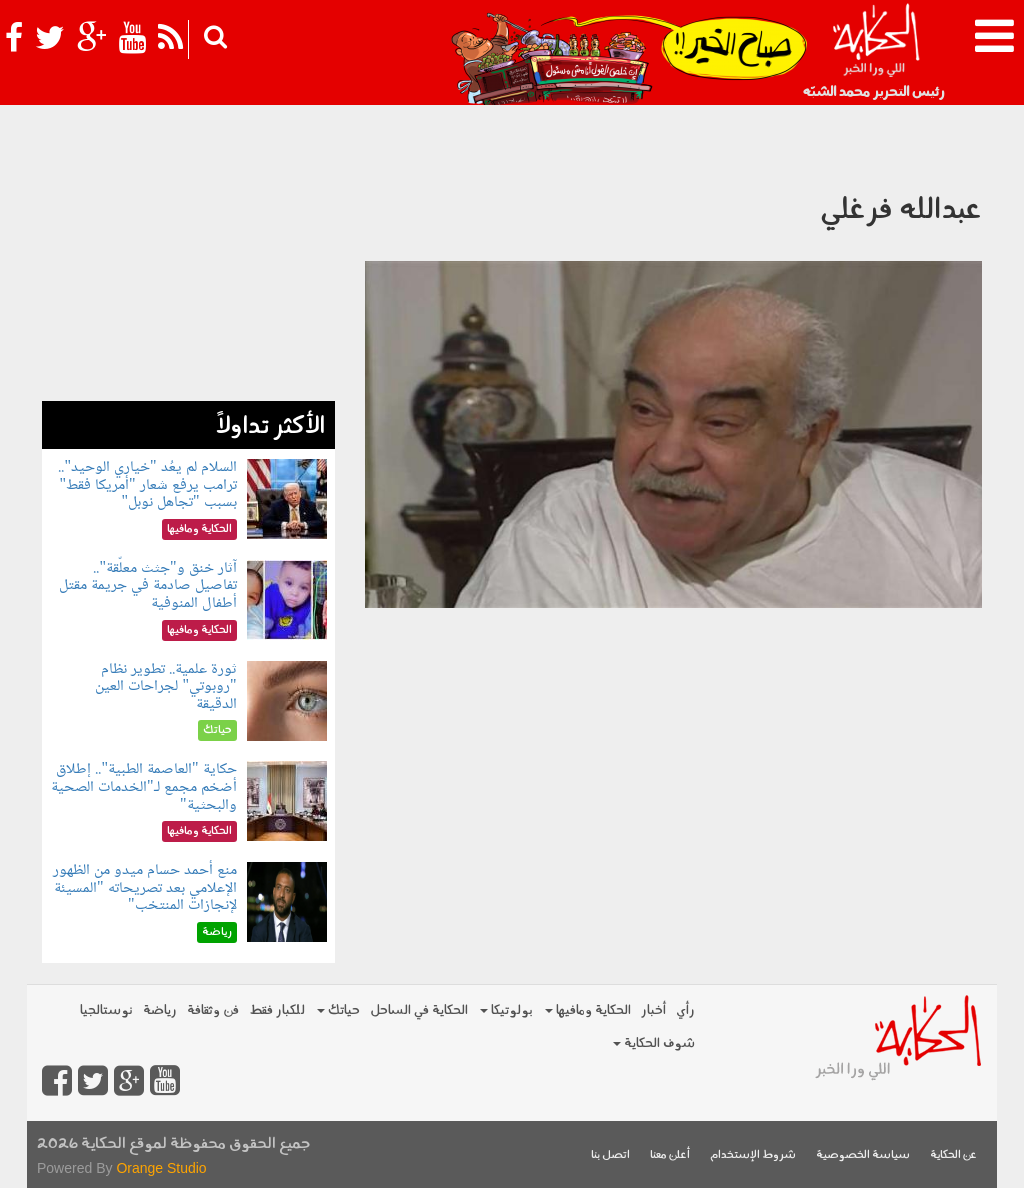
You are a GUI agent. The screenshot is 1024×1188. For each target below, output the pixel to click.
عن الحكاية (953, 1155)
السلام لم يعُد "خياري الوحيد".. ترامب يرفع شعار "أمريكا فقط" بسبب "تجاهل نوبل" (147, 485)
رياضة (160, 1010)
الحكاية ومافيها (588, 1010)
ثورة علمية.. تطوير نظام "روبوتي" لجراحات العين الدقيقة (165, 687)
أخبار (653, 1010)
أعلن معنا (670, 1155)
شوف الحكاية (654, 1043)
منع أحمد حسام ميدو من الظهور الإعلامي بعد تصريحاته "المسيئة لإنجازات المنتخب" (145, 888)
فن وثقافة (213, 1010)
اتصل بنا (610, 1155)
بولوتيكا (506, 1010)
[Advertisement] (188, 276)
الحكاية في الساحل (419, 1010)
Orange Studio (161, 1168)
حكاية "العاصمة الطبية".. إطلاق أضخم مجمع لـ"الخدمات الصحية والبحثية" (144, 787)
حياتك (338, 1010)
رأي (685, 1010)
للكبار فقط (277, 1010)
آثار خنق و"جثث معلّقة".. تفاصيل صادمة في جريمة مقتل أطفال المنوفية (148, 586)
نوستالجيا (106, 1010)
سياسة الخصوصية (863, 1155)
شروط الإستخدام (753, 1155)
